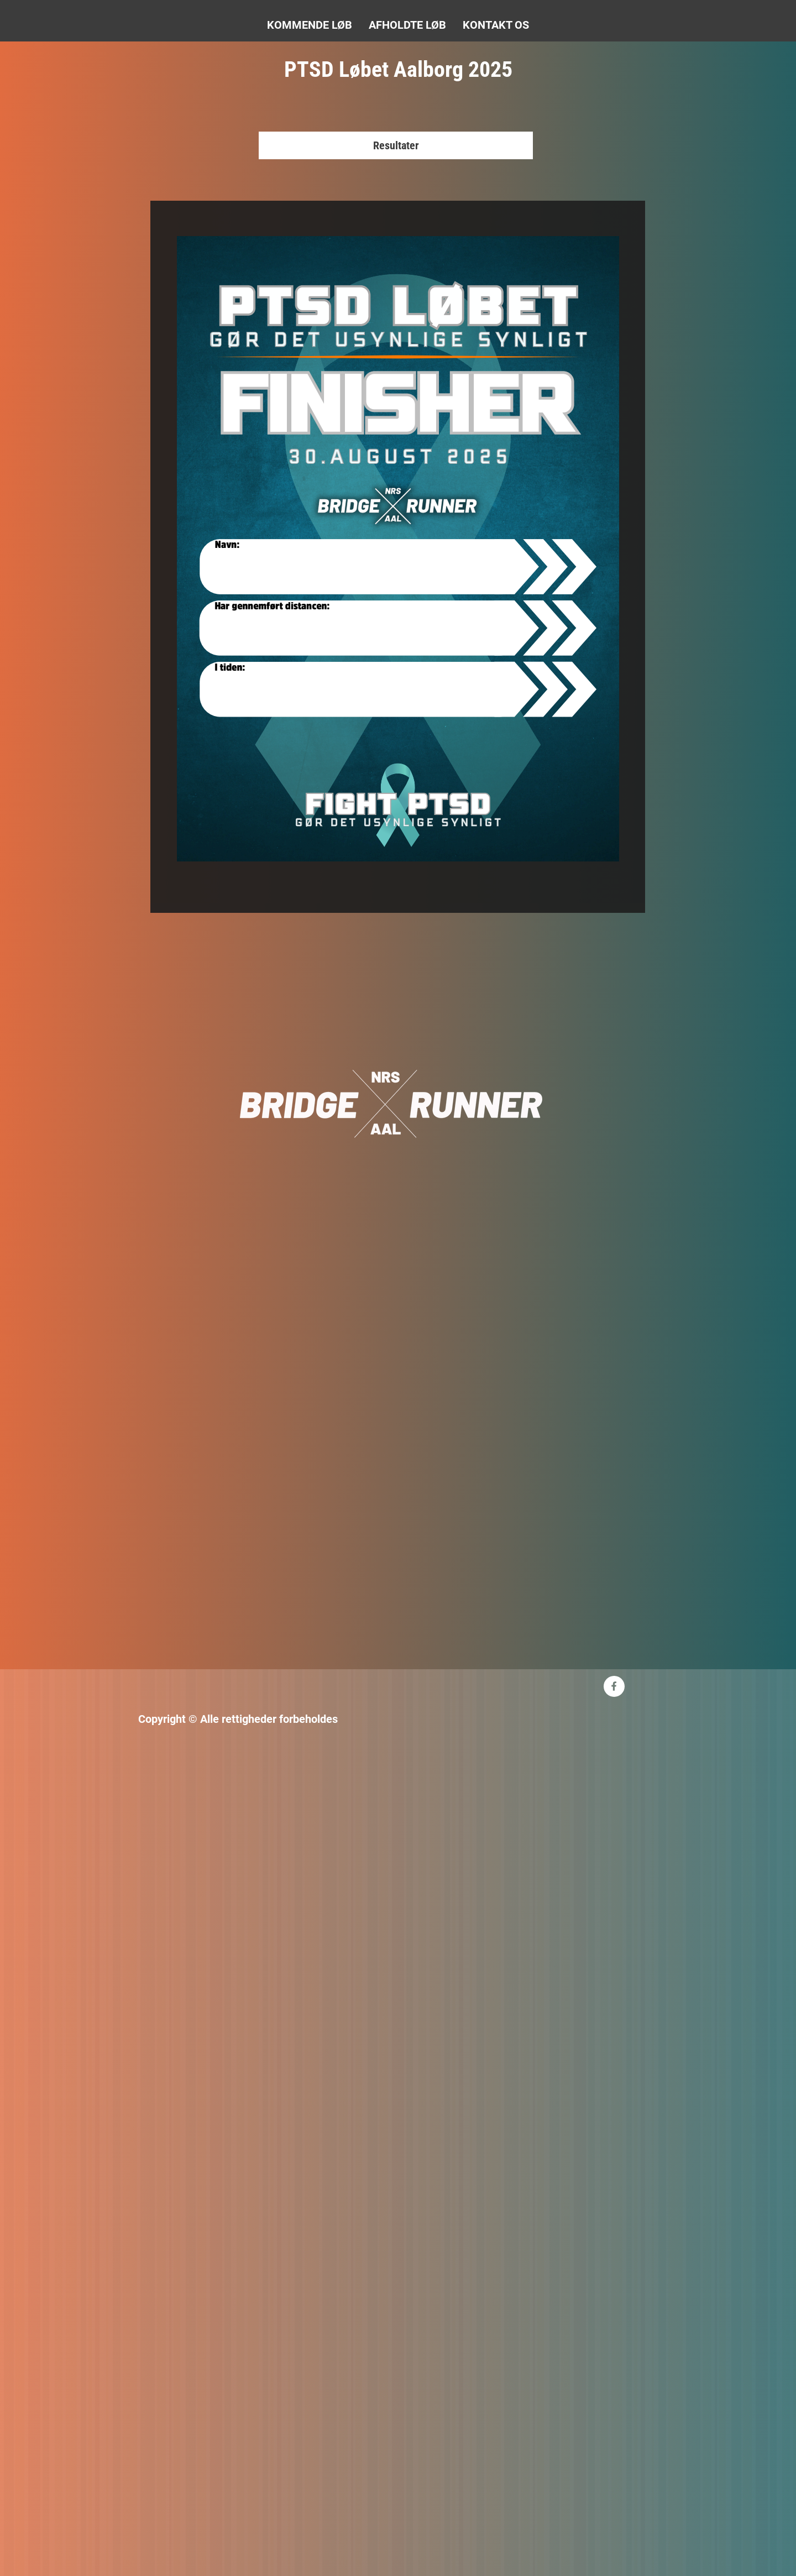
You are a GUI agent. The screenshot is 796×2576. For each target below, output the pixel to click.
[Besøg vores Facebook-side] (614, 1686)
